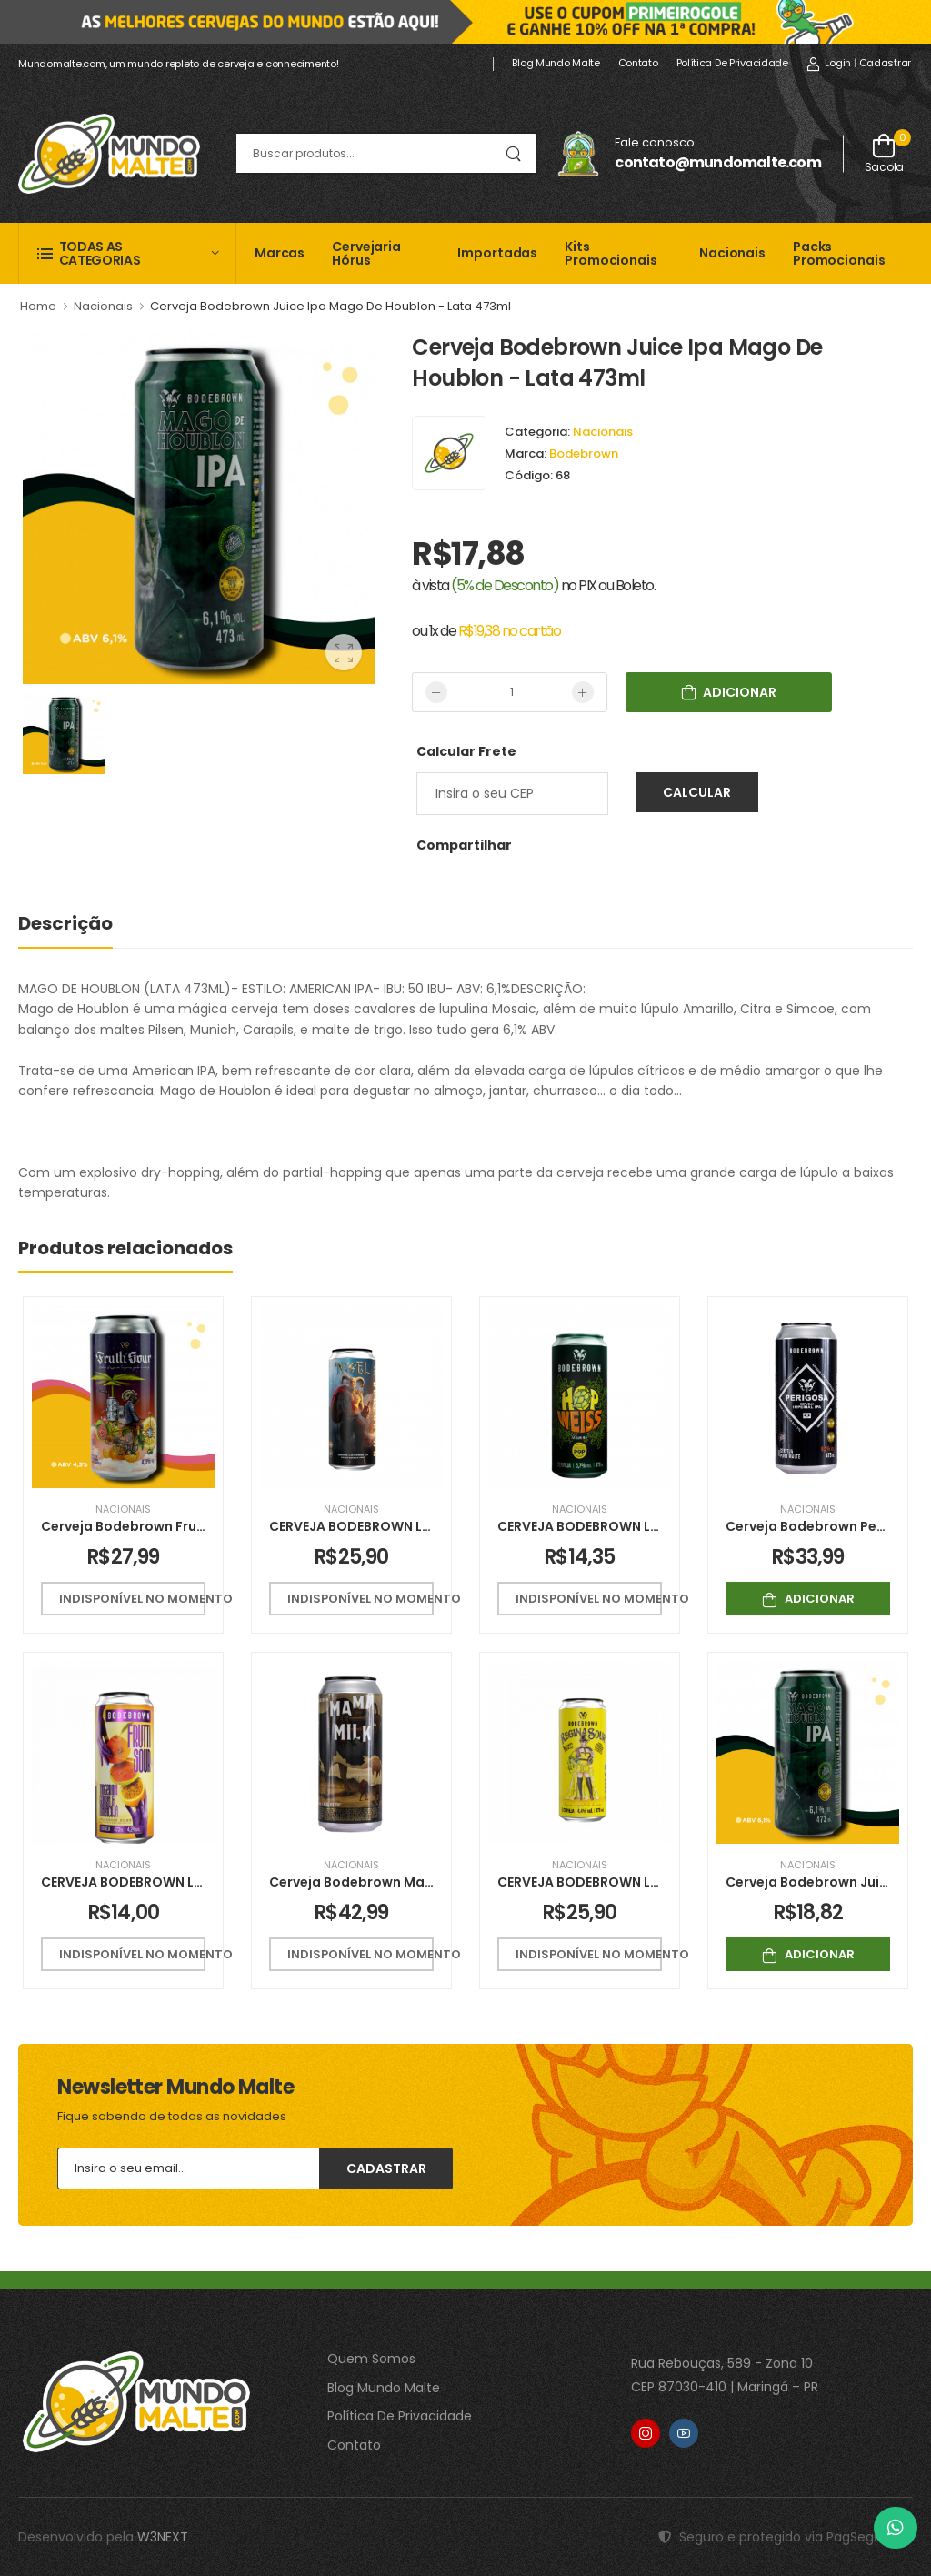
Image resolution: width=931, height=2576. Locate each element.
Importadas (497, 253)
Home (38, 306)
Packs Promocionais (839, 253)
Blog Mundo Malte (555, 62)
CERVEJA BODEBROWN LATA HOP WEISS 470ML (646, 1526)
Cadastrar (885, 62)
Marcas (280, 253)
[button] (127, 253)
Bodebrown (583, 453)
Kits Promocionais (611, 253)
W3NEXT (162, 2537)
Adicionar (808, 1598)
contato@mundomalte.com (717, 162)
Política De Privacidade (399, 2416)
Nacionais (732, 253)
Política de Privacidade (732, 62)
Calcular (697, 792)
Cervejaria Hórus (366, 253)
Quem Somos (371, 2359)
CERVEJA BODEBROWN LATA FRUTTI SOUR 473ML (197, 1882)
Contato (638, 62)
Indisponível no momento (132, 1598)
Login (828, 62)
